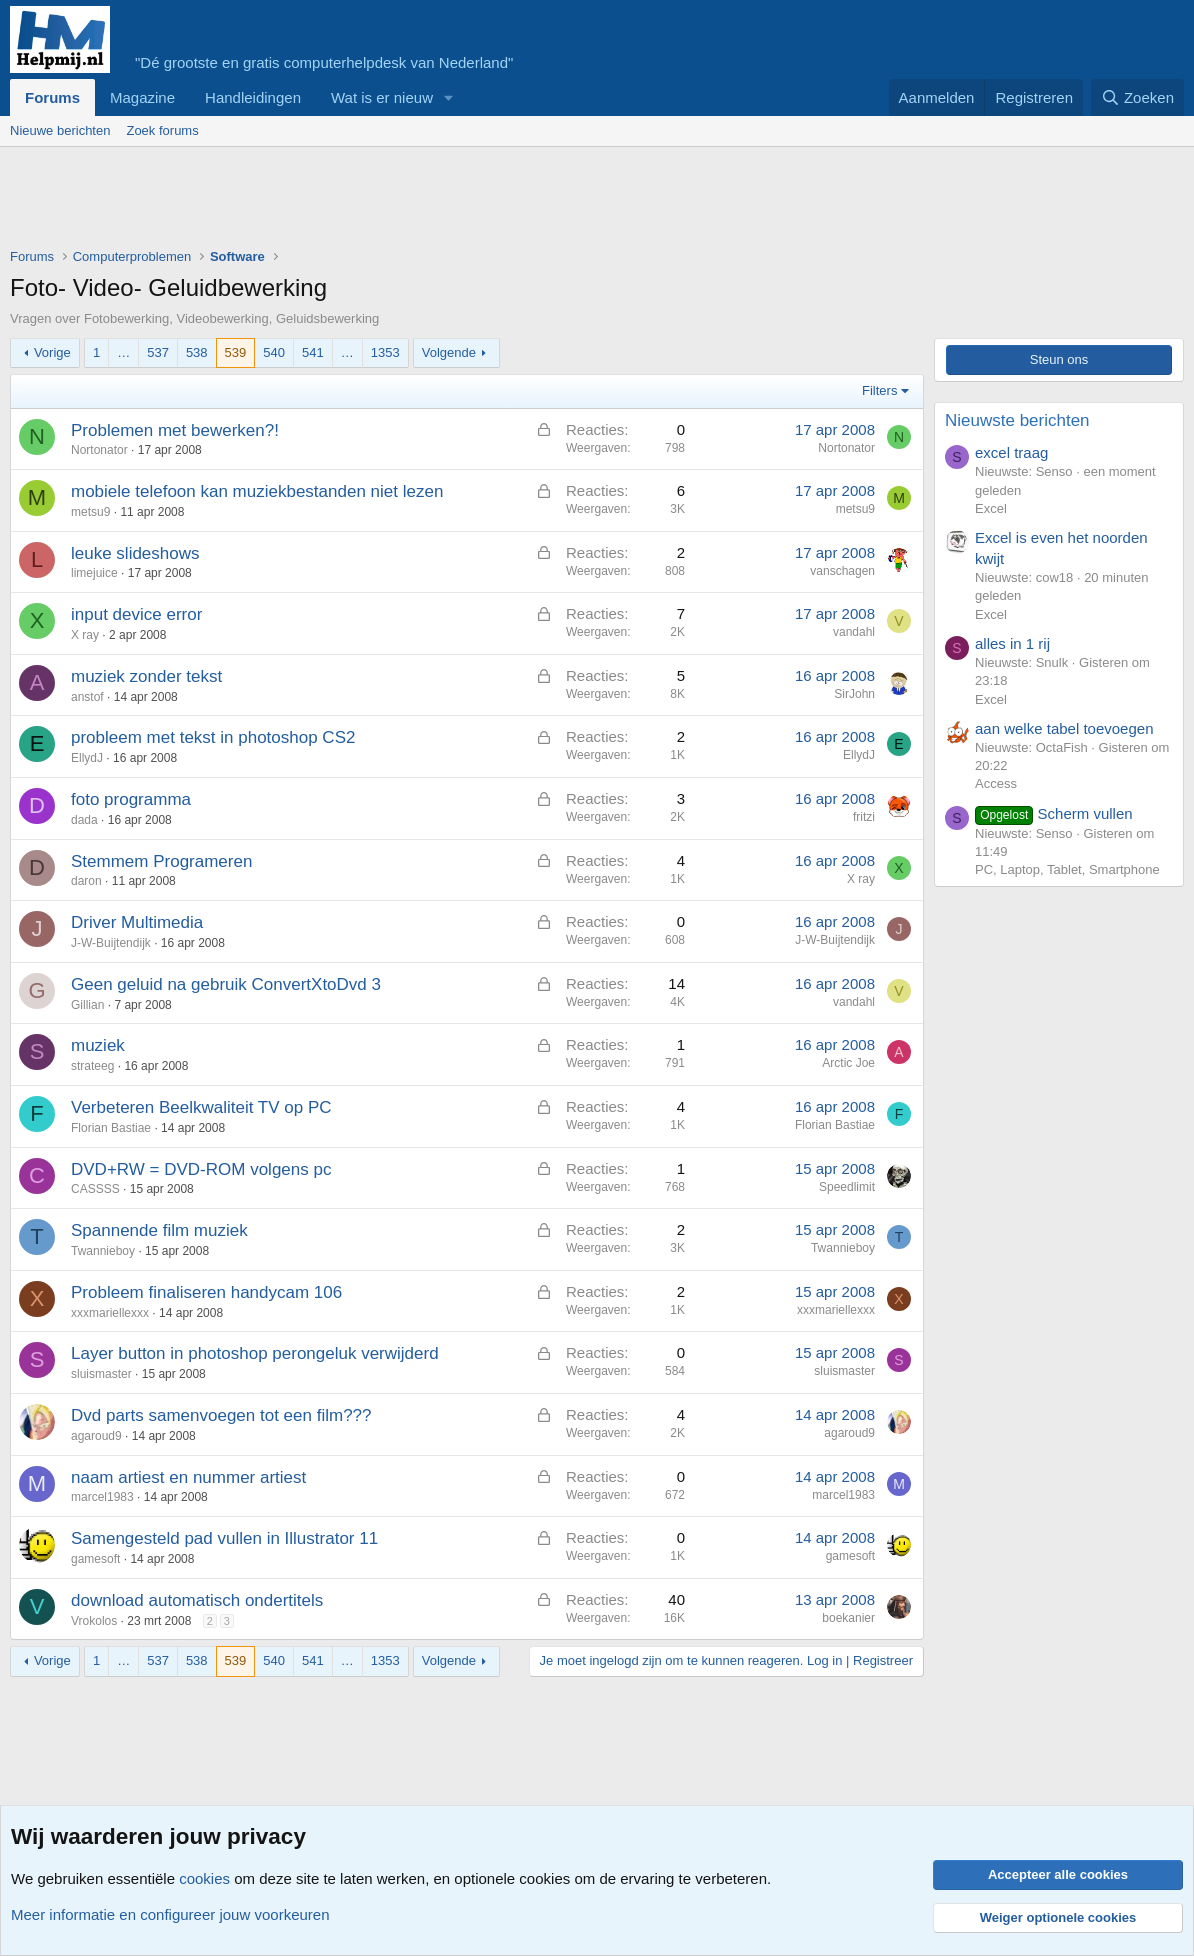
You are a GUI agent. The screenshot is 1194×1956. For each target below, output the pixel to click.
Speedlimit (847, 1187)
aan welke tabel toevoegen (1064, 728)
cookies (204, 1878)
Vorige (52, 352)
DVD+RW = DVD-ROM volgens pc (201, 1169)
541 (313, 352)
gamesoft (95, 1559)
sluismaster (101, 1374)
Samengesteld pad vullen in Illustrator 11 (224, 1538)
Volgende (449, 352)
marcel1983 (102, 1497)
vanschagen (842, 571)
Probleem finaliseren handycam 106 (206, 1292)
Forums (52, 97)
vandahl (854, 632)
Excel (991, 508)
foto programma (131, 799)
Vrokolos (94, 1621)
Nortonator (99, 450)
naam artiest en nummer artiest (188, 1477)
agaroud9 (96, 1436)
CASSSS (95, 1189)
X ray (85, 635)
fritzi (864, 817)
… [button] (123, 352)
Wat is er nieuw (382, 97)
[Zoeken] (1138, 97)
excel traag (1011, 452)
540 (274, 352)
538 (197, 352)
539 (236, 352)
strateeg (92, 1066)
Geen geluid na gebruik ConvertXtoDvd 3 (226, 984)
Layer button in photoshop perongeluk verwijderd (255, 1353)
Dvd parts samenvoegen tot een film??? (221, 1415)
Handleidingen (253, 97)
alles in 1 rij (1012, 643)
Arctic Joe (848, 1063)
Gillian (87, 1005)
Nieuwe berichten (60, 130)
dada (84, 820)
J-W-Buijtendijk (111, 943)
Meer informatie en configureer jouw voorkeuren (170, 1914)
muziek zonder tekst (146, 676)
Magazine (142, 97)
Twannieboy (103, 1251)
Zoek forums (162, 130)
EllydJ (87, 758)
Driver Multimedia (137, 922)
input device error (136, 614)
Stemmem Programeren (161, 861)
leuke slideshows (135, 553)
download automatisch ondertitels (197, 1600)
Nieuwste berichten (1017, 420)
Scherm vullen (1054, 813)
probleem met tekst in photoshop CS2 (213, 737)
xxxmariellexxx (110, 1313)
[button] (449, 97)
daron (86, 881)
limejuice (94, 573)
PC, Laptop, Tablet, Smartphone (1067, 869)
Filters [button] (879, 390)
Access (996, 783)
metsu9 (90, 512)
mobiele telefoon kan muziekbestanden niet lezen (257, 491)
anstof (87, 697)
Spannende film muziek (159, 1230)
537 (158, 352)
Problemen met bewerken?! (175, 430)
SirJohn (854, 694)
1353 (385, 352)
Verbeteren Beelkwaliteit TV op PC (201, 1107)
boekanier (848, 1618)
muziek (98, 1045)
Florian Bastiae (111, 1128)
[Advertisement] (374, 202)
